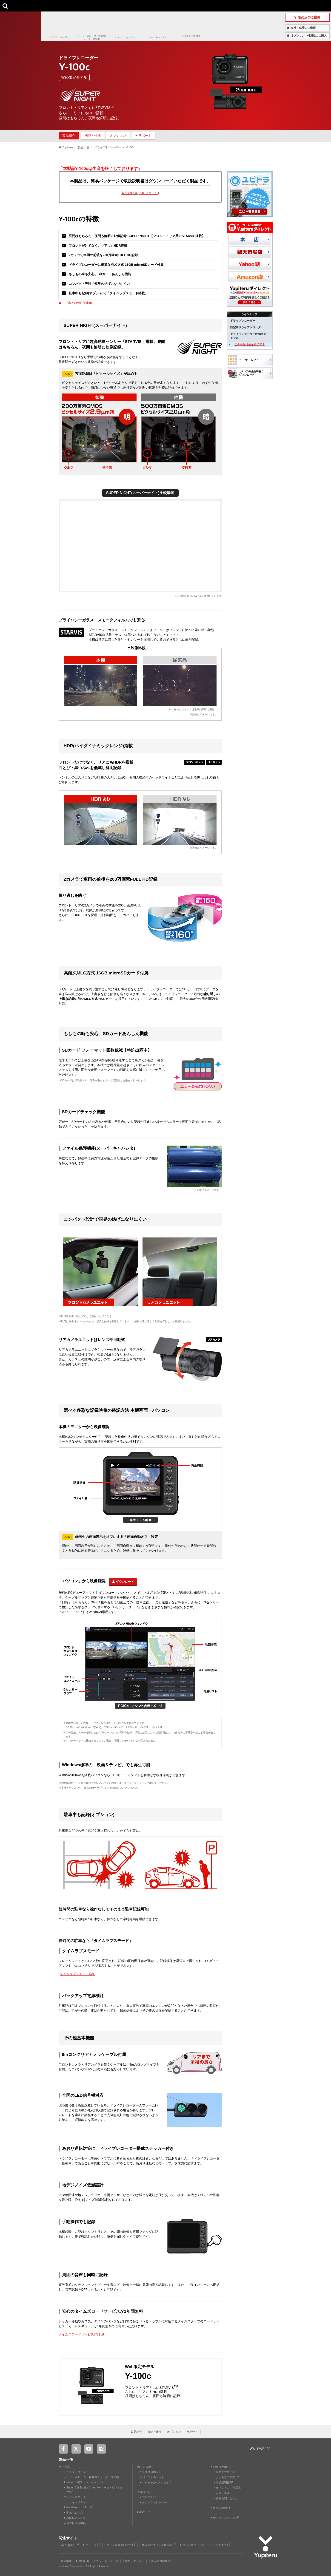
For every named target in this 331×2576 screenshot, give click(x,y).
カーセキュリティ (158, 37)
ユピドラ (91, 2543)
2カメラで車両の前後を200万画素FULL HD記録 (99, 254)
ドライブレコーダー (58, 37)
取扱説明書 (223, 2481)
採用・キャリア (133, 2560)
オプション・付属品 (227, 2486)
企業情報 (65, 2560)
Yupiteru (20, 20)
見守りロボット (150, 2471)
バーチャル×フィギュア (155, 2481)
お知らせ (82, 2560)
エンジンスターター (124, 37)
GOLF (88, 6)
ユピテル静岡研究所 (120, 2543)
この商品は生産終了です (249, 344)
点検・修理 (222, 2492)
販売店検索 (220, 2507)
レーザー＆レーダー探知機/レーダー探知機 (92, 37)
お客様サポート (188, 5)
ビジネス (120, 6)
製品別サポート (224, 2471)
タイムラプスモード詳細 (77, 1973)
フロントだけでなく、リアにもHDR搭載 (94, 245)
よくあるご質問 (226, 2476)
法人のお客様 (160, 2560)
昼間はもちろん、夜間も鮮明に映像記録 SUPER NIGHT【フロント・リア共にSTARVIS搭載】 (133, 235)
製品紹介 (68, 135)
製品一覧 (165, 5)
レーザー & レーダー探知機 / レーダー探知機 (90, 2476)
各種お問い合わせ (226, 2497)
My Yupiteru (69, 2543)
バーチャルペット (152, 2476)
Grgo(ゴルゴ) (73, 2511)
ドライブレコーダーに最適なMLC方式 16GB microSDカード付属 (112, 264)
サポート (143, 135)
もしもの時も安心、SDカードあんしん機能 (96, 273)
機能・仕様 (93, 135)
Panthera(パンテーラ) (78, 2506)
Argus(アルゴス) (75, 2516)
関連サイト (68, 2537)
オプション (118, 135)
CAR (57, 6)
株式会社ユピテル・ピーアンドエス (205, 2543)
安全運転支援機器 (191, 36)
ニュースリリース (106, 2560)
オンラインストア (225, 2516)
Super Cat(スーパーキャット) (83, 2481)
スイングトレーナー (153, 2501)
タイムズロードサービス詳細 (82, 2333)
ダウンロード (123, 1580)
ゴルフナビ (148, 2496)
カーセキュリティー (75, 2501)
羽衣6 (143, 2511)
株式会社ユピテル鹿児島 (158, 2543)
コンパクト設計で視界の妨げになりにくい (95, 283)
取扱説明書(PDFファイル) (140, 193)
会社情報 (147, 5)
